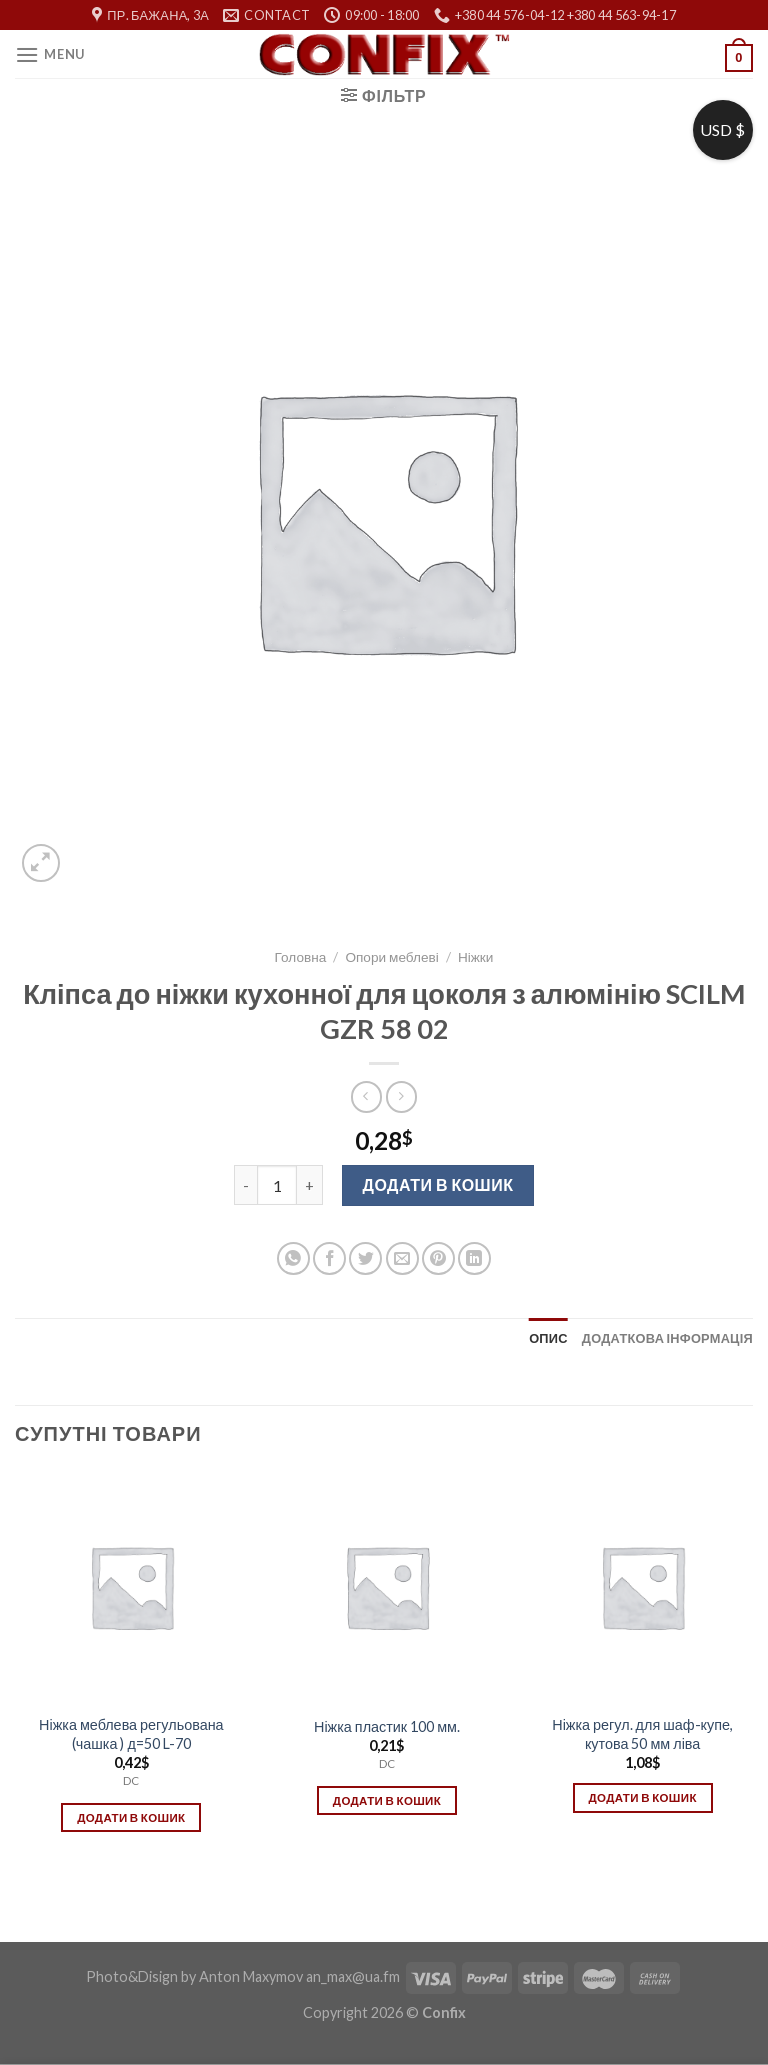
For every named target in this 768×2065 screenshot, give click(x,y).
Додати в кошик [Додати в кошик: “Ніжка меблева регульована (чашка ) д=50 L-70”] (131, 1817)
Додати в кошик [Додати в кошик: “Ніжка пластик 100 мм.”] (387, 1800)
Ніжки (475, 957)
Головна (301, 957)
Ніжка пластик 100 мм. (387, 1726)
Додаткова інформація (667, 1338)
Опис (548, 1338)
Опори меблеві (391, 957)
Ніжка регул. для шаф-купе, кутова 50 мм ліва (642, 1734)
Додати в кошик (438, 1184)
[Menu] (50, 54)
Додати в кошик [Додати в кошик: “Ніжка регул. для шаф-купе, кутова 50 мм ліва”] (642, 1797)
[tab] (548, 1338)
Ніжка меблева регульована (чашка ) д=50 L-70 (131, 1734)
